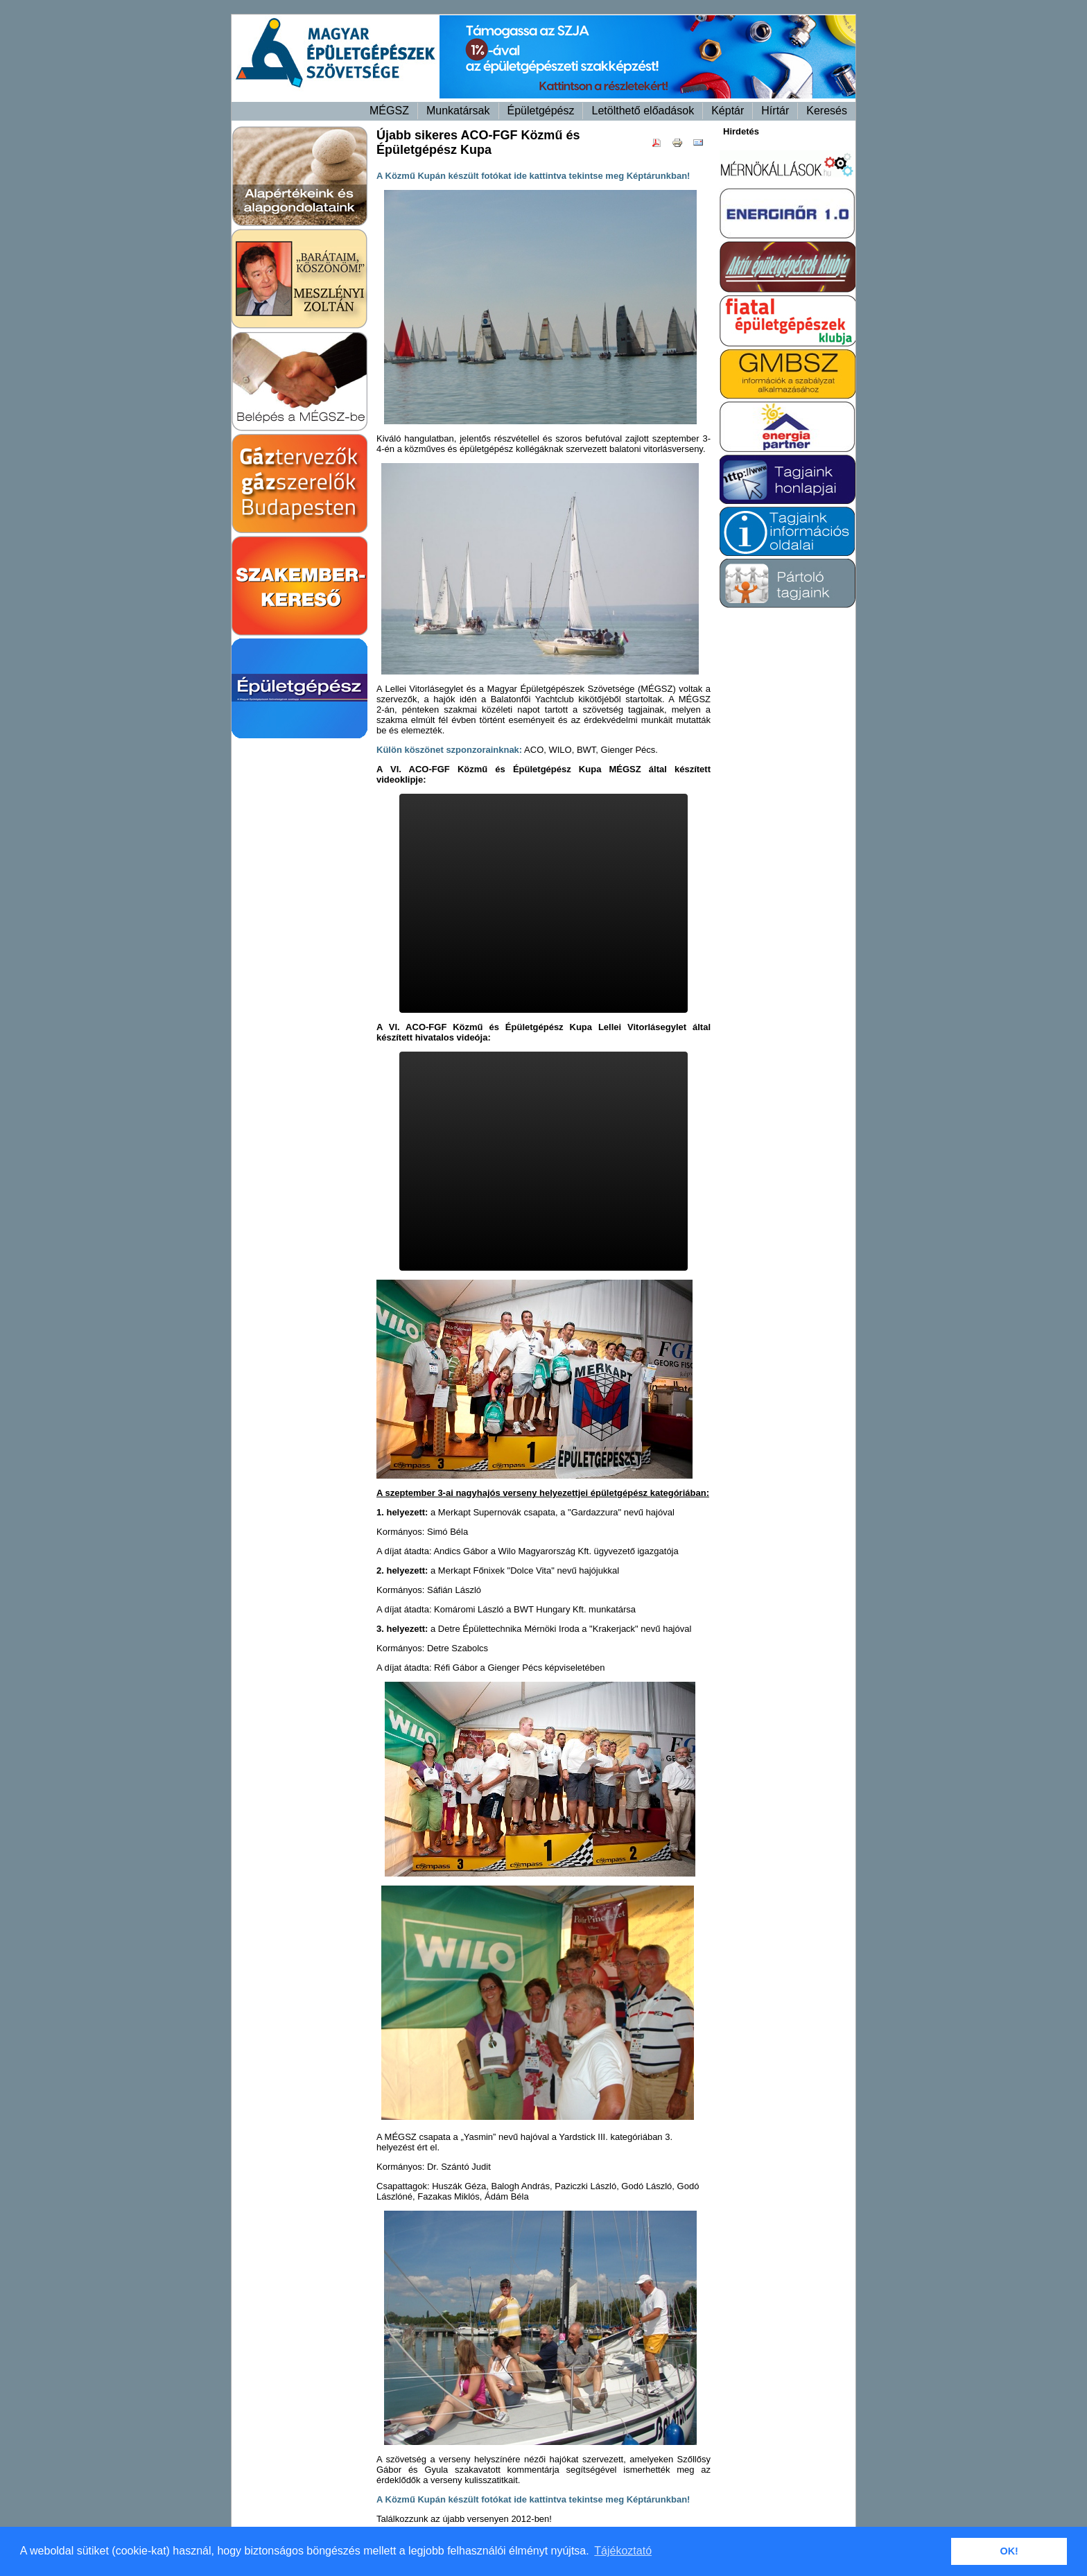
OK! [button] (1009, 2551)
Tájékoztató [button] (623, 2551)
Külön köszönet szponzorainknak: (449, 750)
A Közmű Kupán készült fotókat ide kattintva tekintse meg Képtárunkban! (533, 2499)
